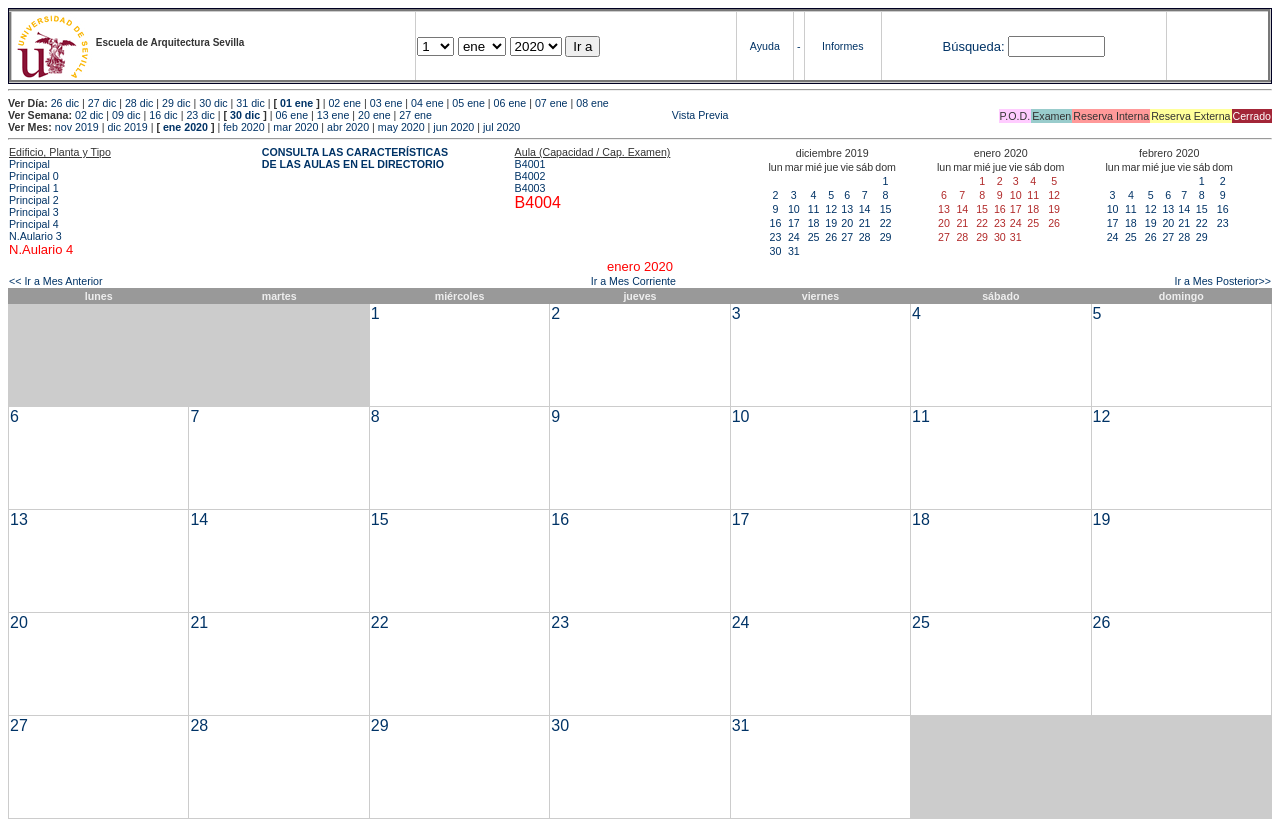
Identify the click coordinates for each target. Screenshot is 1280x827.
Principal (29, 164)
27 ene (415, 115)
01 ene (296, 103)
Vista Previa (582, 115)
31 (794, 251)
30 (776, 251)
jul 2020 (501, 127)
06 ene (510, 103)
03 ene (386, 103)
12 (831, 209)
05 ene (468, 103)
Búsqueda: (973, 46)
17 (794, 223)
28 (865, 237)
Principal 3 (34, 212)
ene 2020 (185, 127)
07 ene (551, 103)
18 (814, 223)
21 (865, 223)
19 (831, 223)
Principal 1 (34, 188)
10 (794, 209)
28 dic (139, 103)
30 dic (213, 103)
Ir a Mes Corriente (633, 281)
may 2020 (401, 127)
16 (776, 223)
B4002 (530, 176)
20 (847, 223)
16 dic (163, 115)
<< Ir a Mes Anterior (56, 281)
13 (847, 209)
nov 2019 (77, 127)
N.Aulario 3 (37, 236)
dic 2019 (127, 127)
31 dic (250, 103)
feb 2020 (243, 127)
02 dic (89, 115)
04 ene (427, 103)
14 (865, 209)
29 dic (176, 103)
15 (886, 209)
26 (831, 237)
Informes (842, 46)
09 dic (126, 115)
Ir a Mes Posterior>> (1222, 281)
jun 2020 (453, 127)
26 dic (65, 103)
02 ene (344, 103)
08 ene (592, 103)
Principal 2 (34, 200)
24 (794, 237)
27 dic (102, 103)
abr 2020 (348, 127)
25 (814, 237)
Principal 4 (34, 224)
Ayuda (765, 46)
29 (886, 237)
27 (847, 237)
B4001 (530, 164)
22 (886, 223)
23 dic (200, 115)
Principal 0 (34, 176)
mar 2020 (295, 127)
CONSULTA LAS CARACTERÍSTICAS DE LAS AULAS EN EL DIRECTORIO (355, 158)
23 (776, 237)
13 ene (333, 115)
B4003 (530, 188)
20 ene (374, 115)
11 (814, 209)
